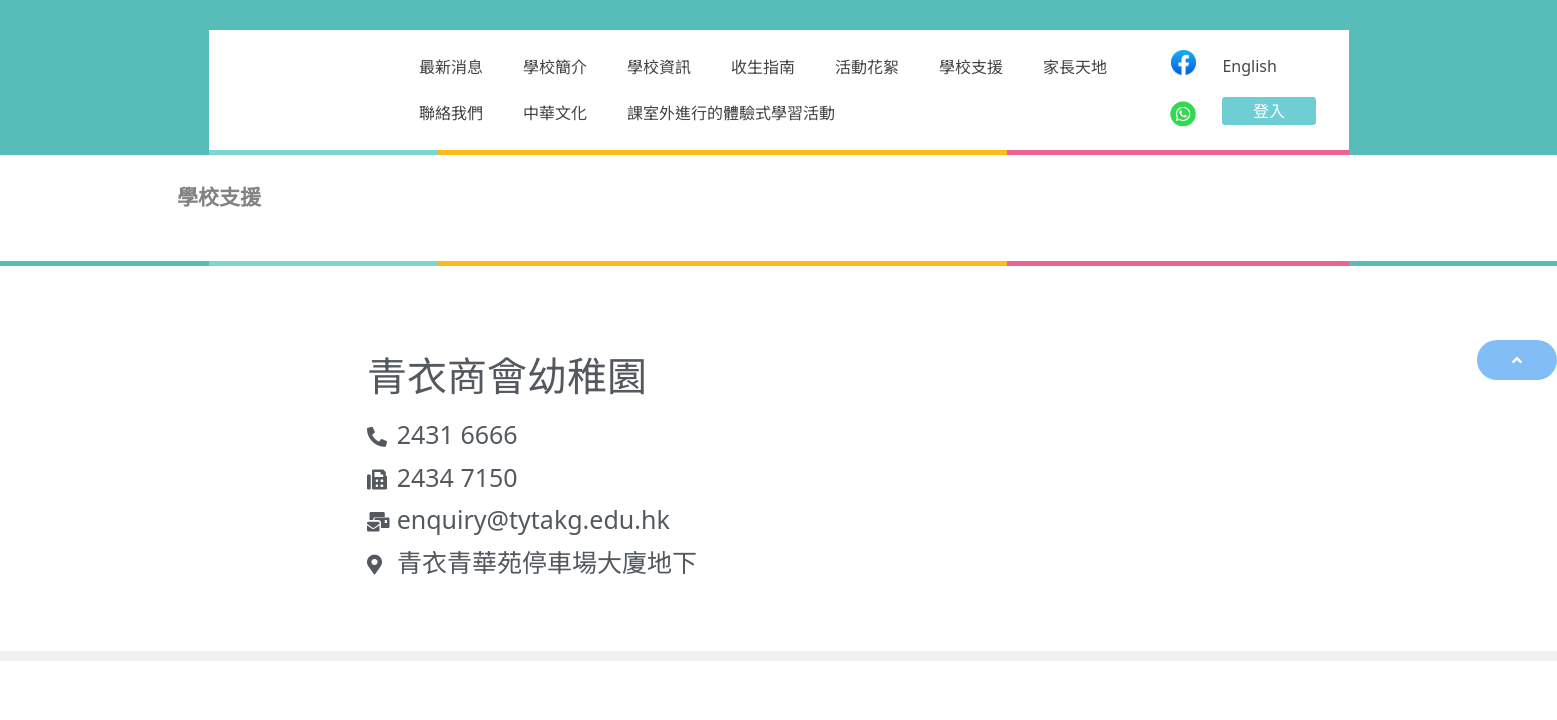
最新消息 (451, 67)
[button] (1269, 111)
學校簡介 (555, 67)
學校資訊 (659, 67)
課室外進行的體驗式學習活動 (731, 113)
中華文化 (555, 113)
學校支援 (971, 67)
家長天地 (1075, 67)
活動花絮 (867, 67)
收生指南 (763, 67)
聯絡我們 (451, 113)
